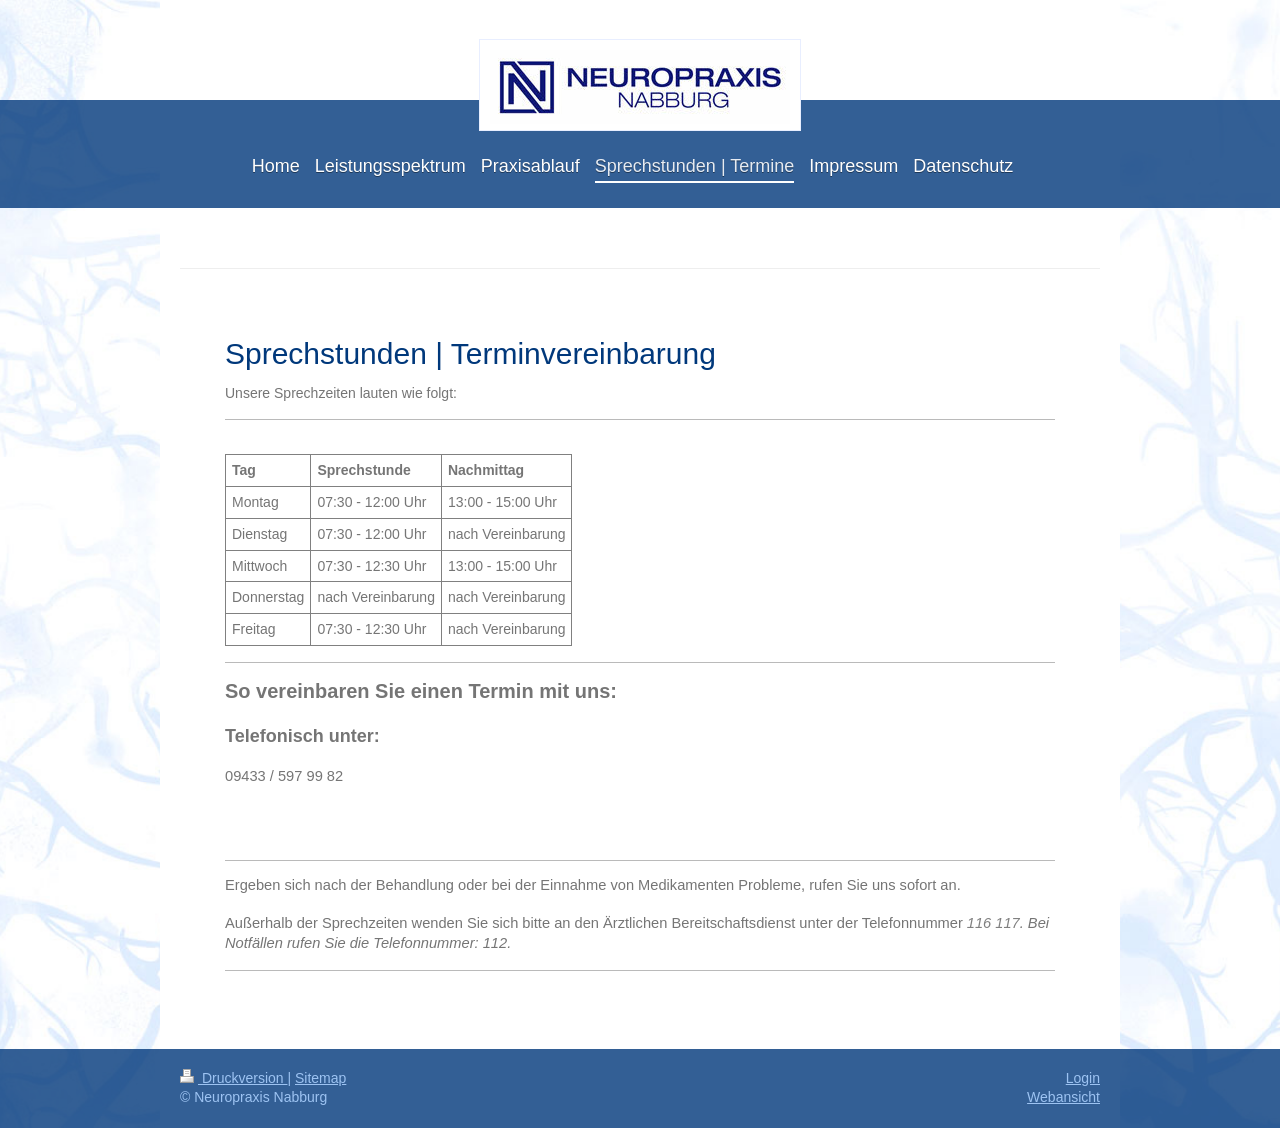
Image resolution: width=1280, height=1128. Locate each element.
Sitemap (320, 1078)
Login (1083, 1078)
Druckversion (233, 1078)
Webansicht (1063, 1097)
